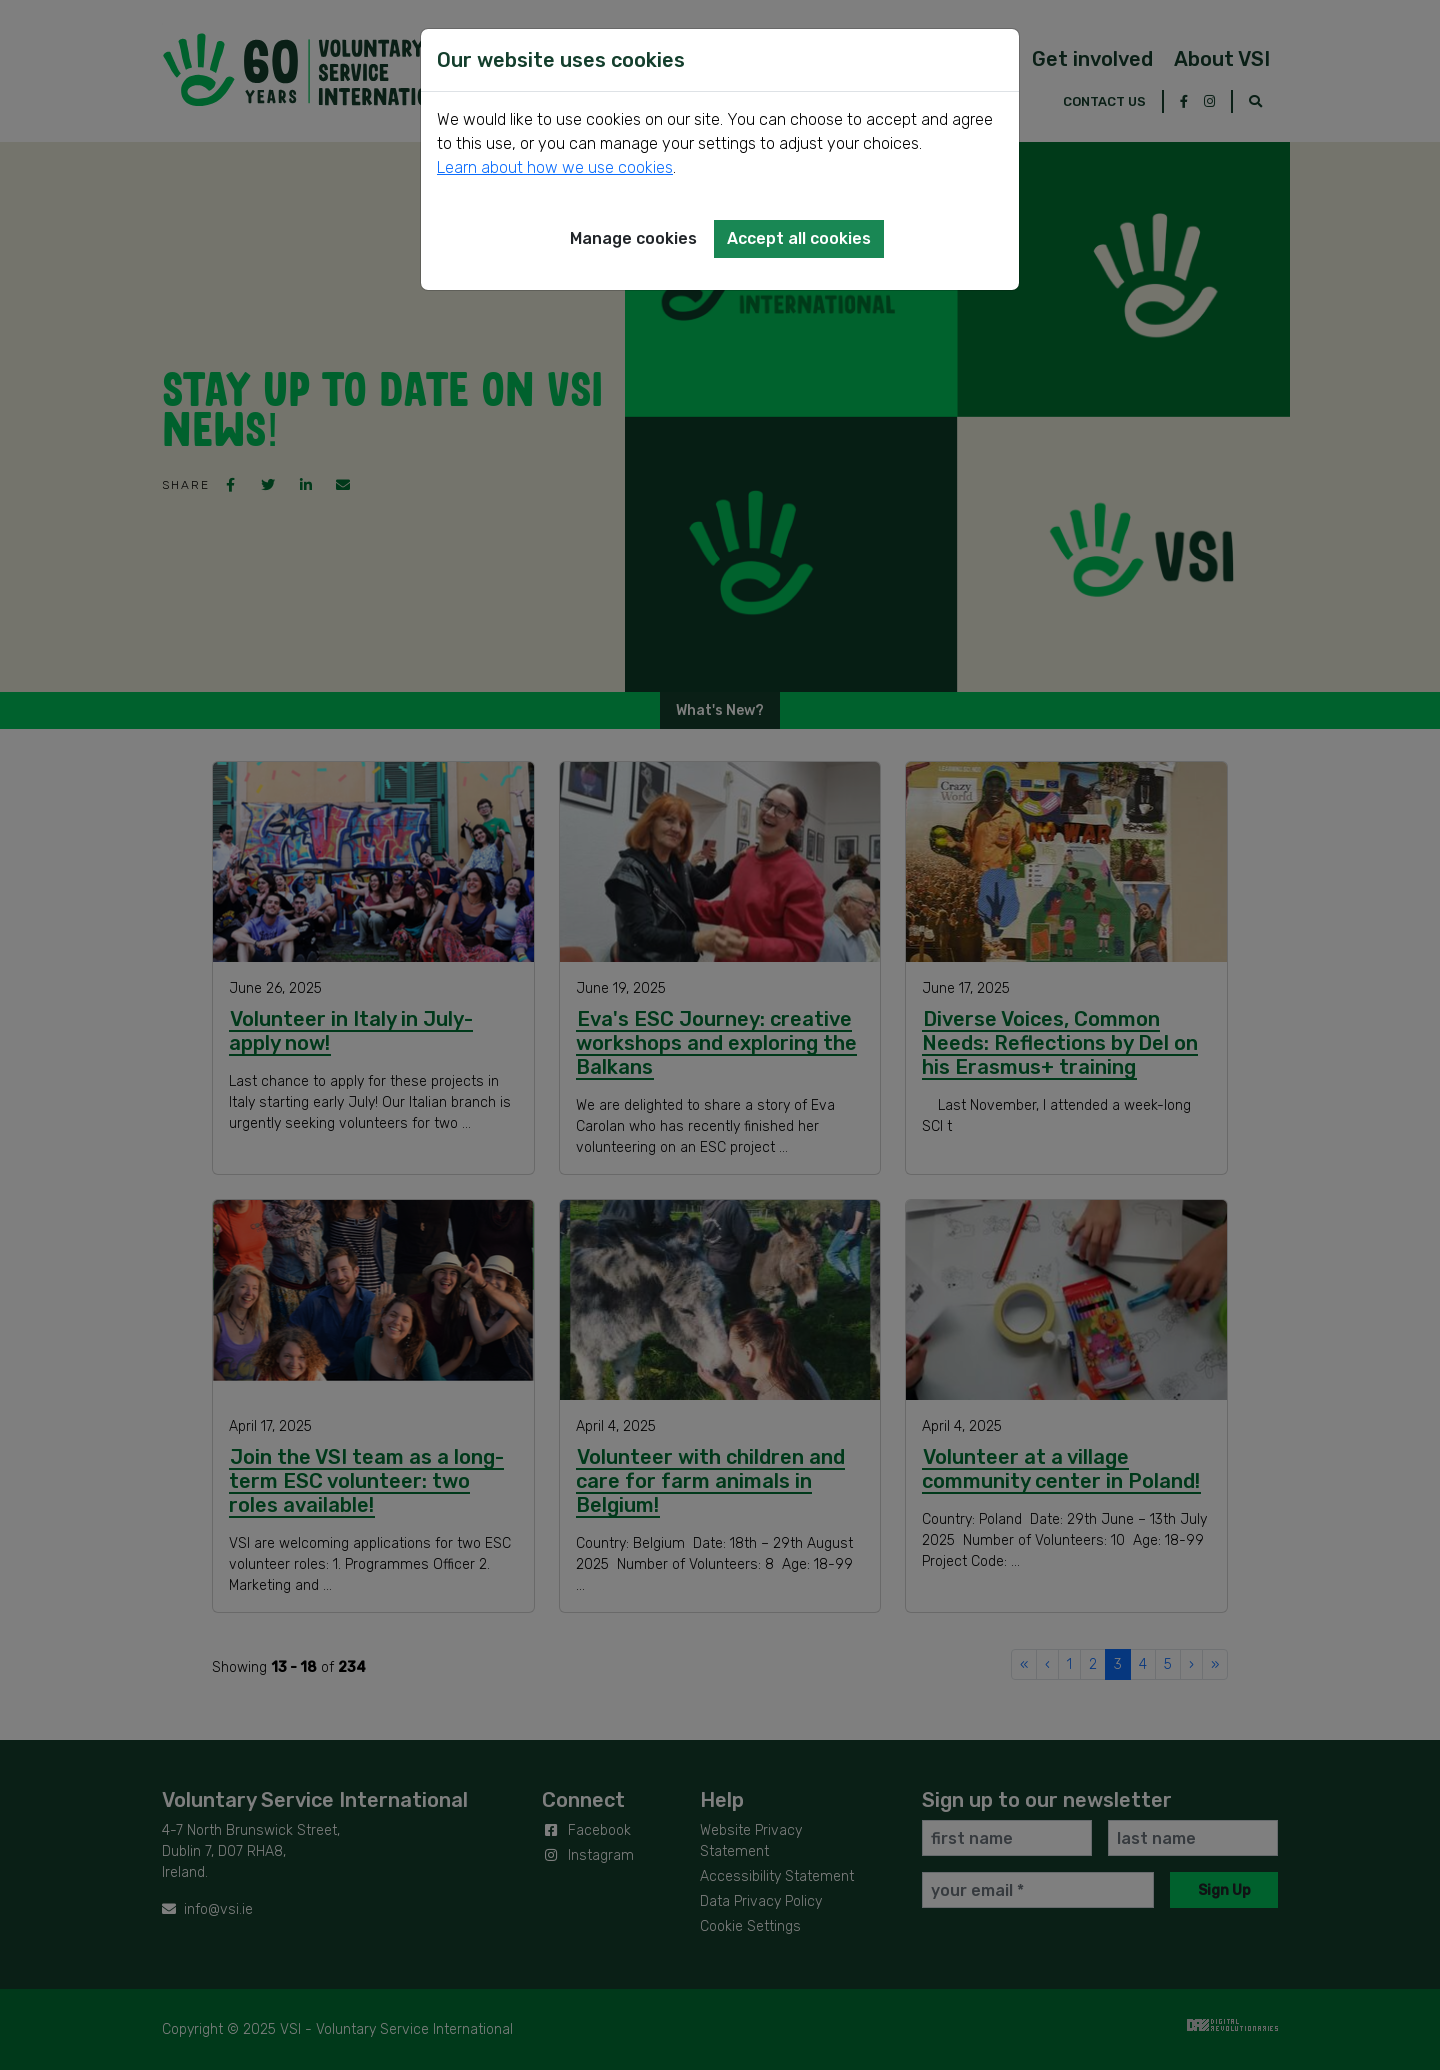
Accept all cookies (799, 238)
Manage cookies (633, 238)
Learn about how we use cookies (555, 167)
